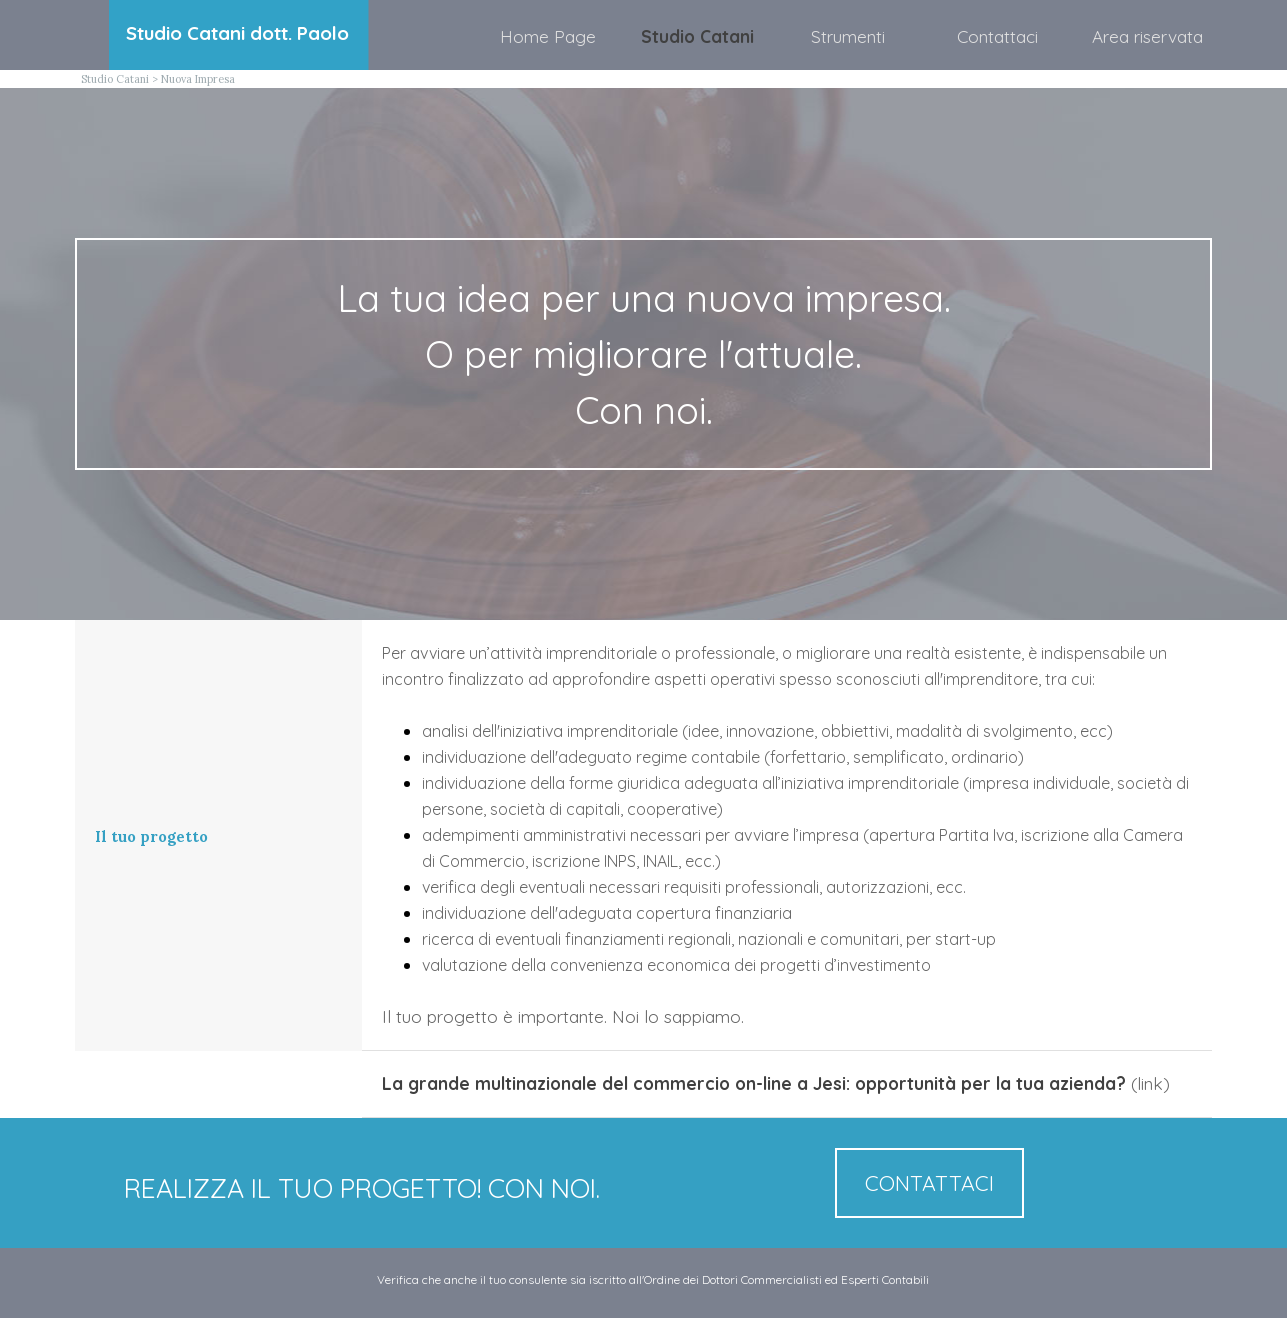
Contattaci (997, 36)
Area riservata (1147, 36)
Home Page (548, 36)
